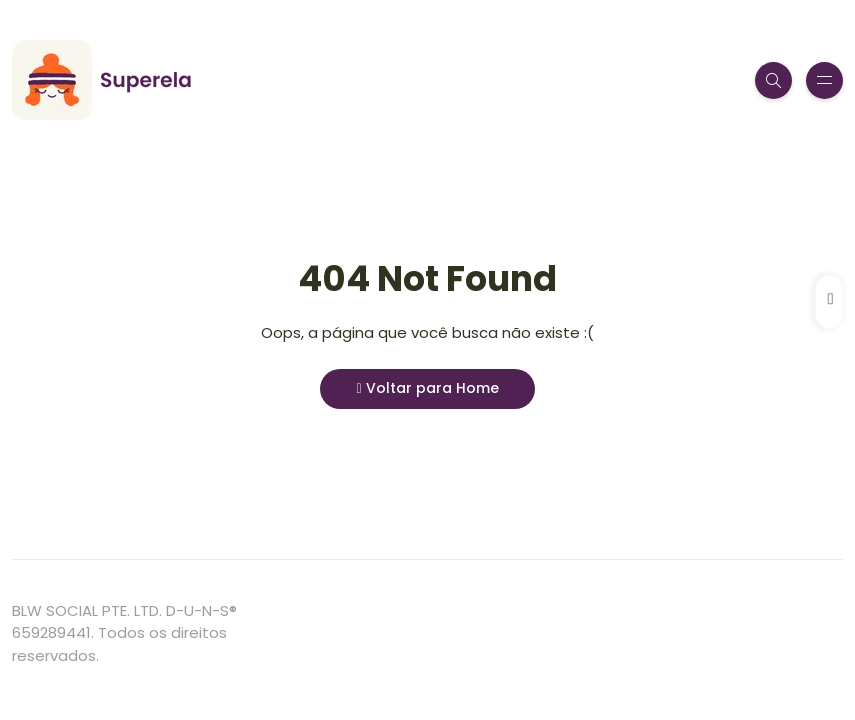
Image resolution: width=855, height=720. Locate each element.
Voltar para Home (427, 388)
